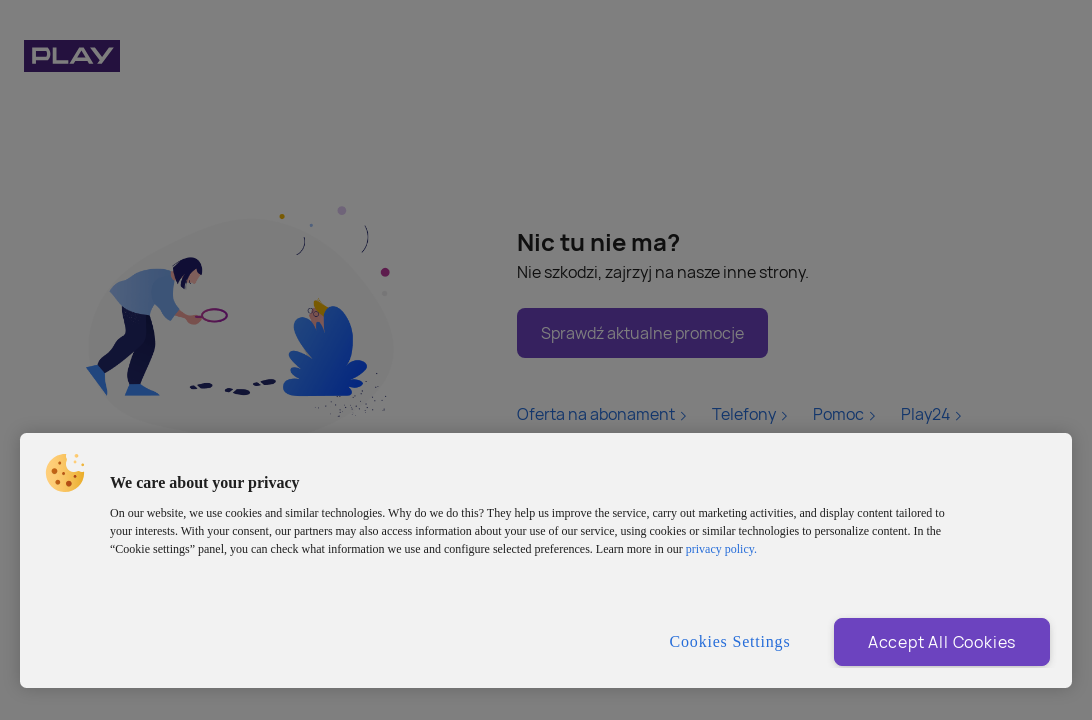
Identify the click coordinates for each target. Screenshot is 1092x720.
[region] (546, 560)
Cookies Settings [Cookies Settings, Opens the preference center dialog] (730, 641)
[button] (65, 473)
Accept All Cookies (942, 642)
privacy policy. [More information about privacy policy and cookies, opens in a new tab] (721, 549)
